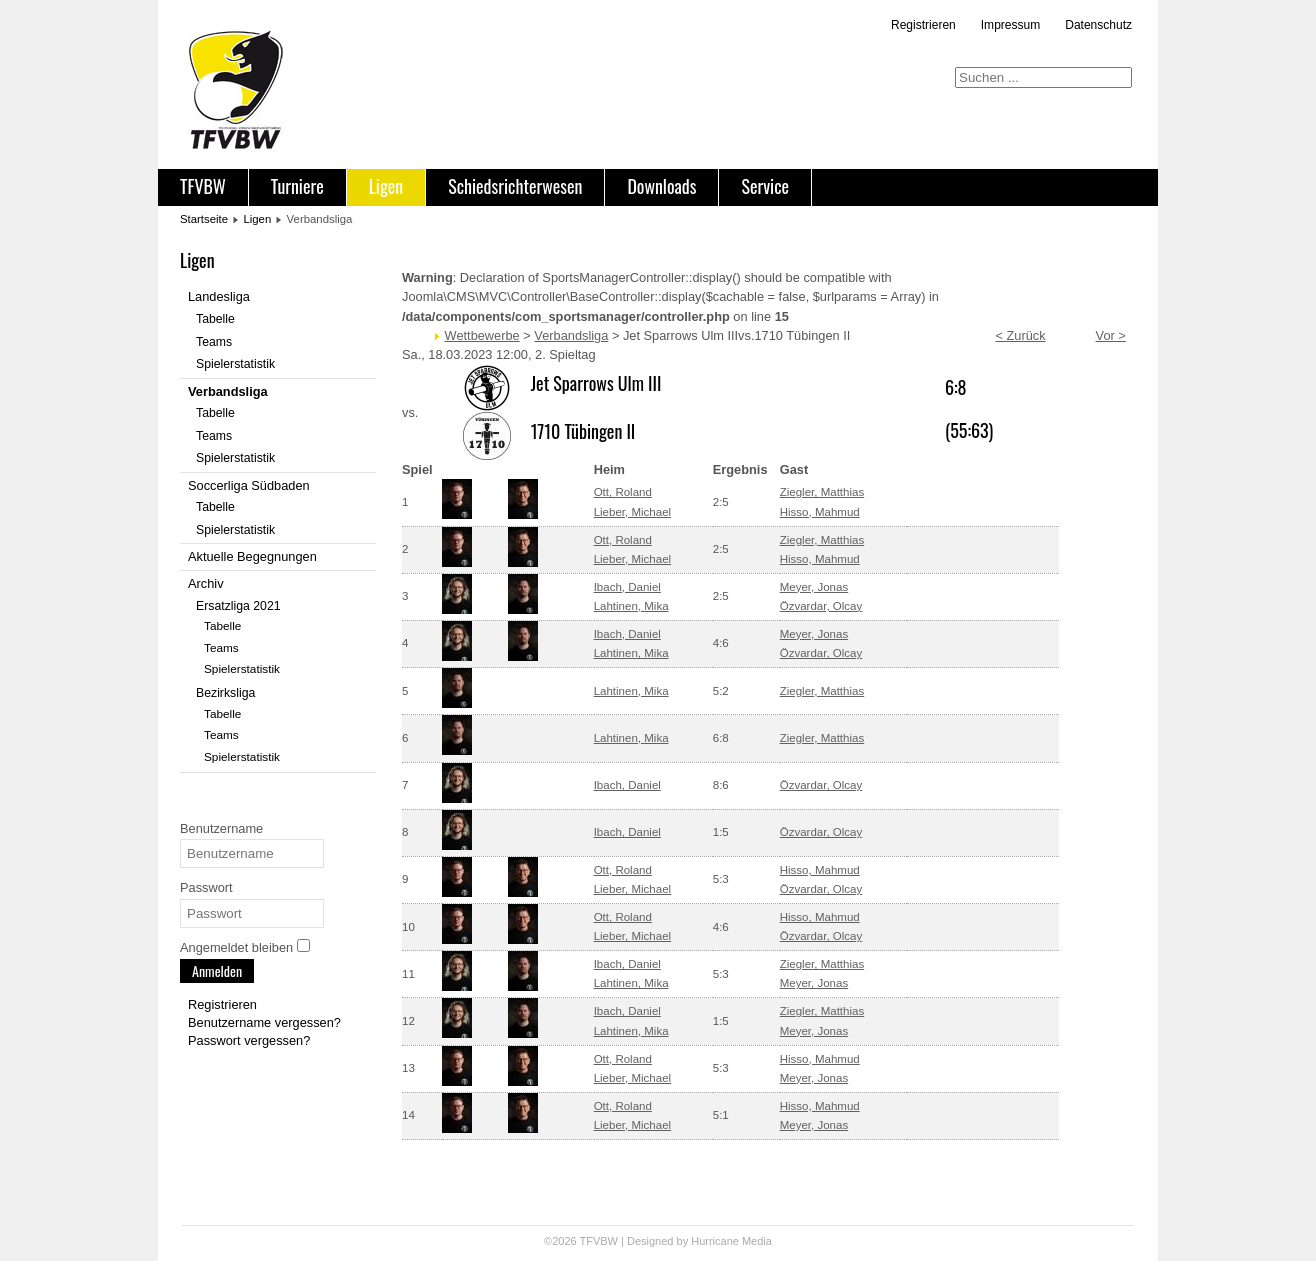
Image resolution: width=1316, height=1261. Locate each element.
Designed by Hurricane (684, 1241)
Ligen (386, 186)
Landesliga (219, 296)
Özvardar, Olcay (821, 606)
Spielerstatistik (235, 364)
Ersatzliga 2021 (238, 606)
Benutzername (221, 828)
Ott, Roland (623, 492)
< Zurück (1020, 335)
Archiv (206, 583)
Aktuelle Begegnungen (252, 556)
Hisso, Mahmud (820, 512)
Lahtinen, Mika (631, 606)
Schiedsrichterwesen (515, 186)
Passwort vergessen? (249, 1040)
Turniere (297, 186)
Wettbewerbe (482, 335)
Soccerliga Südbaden (249, 485)
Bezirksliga (225, 693)
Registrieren (923, 25)
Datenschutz (1098, 25)
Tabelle (215, 319)
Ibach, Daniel (627, 587)
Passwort (206, 887)
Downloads (661, 186)
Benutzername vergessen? (264, 1022)
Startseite (204, 219)
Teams (214, 342)
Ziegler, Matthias (822, 492)
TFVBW (203, 186)
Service (765, 186)
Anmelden (217, 970)
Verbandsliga (228, 391)
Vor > (1111, 335)
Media (757, 1241)
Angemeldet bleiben (236, 947)
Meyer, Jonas (814, 587)
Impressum (1010, 25)
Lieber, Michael (632, 512)
